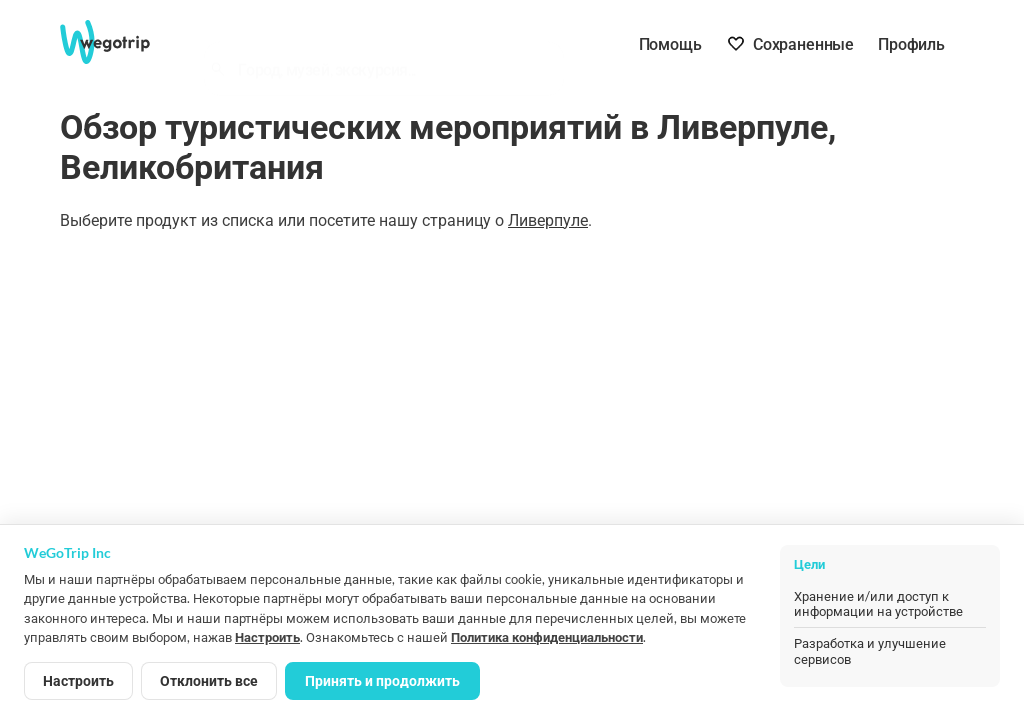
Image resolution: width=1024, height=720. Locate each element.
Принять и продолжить (382, 680)
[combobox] (393, 46)
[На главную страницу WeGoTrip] (119, 42)
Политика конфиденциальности (547, 637)
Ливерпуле (548, 220)
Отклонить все (209, 680)
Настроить (267, 637)
